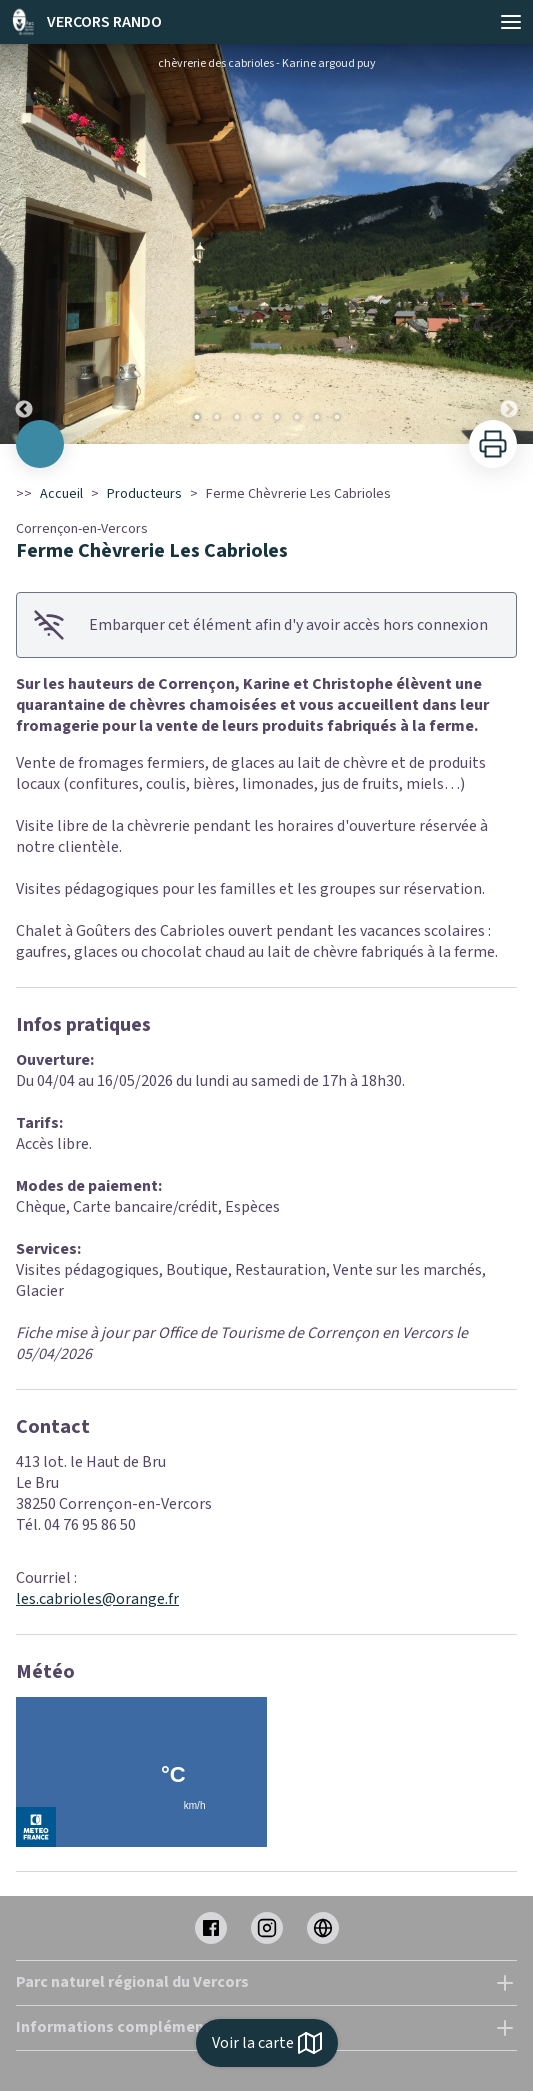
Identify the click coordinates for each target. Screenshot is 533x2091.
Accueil (61, 494)
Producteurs (144, 494)
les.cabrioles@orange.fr (97, 1599)
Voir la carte (267, 2043)
